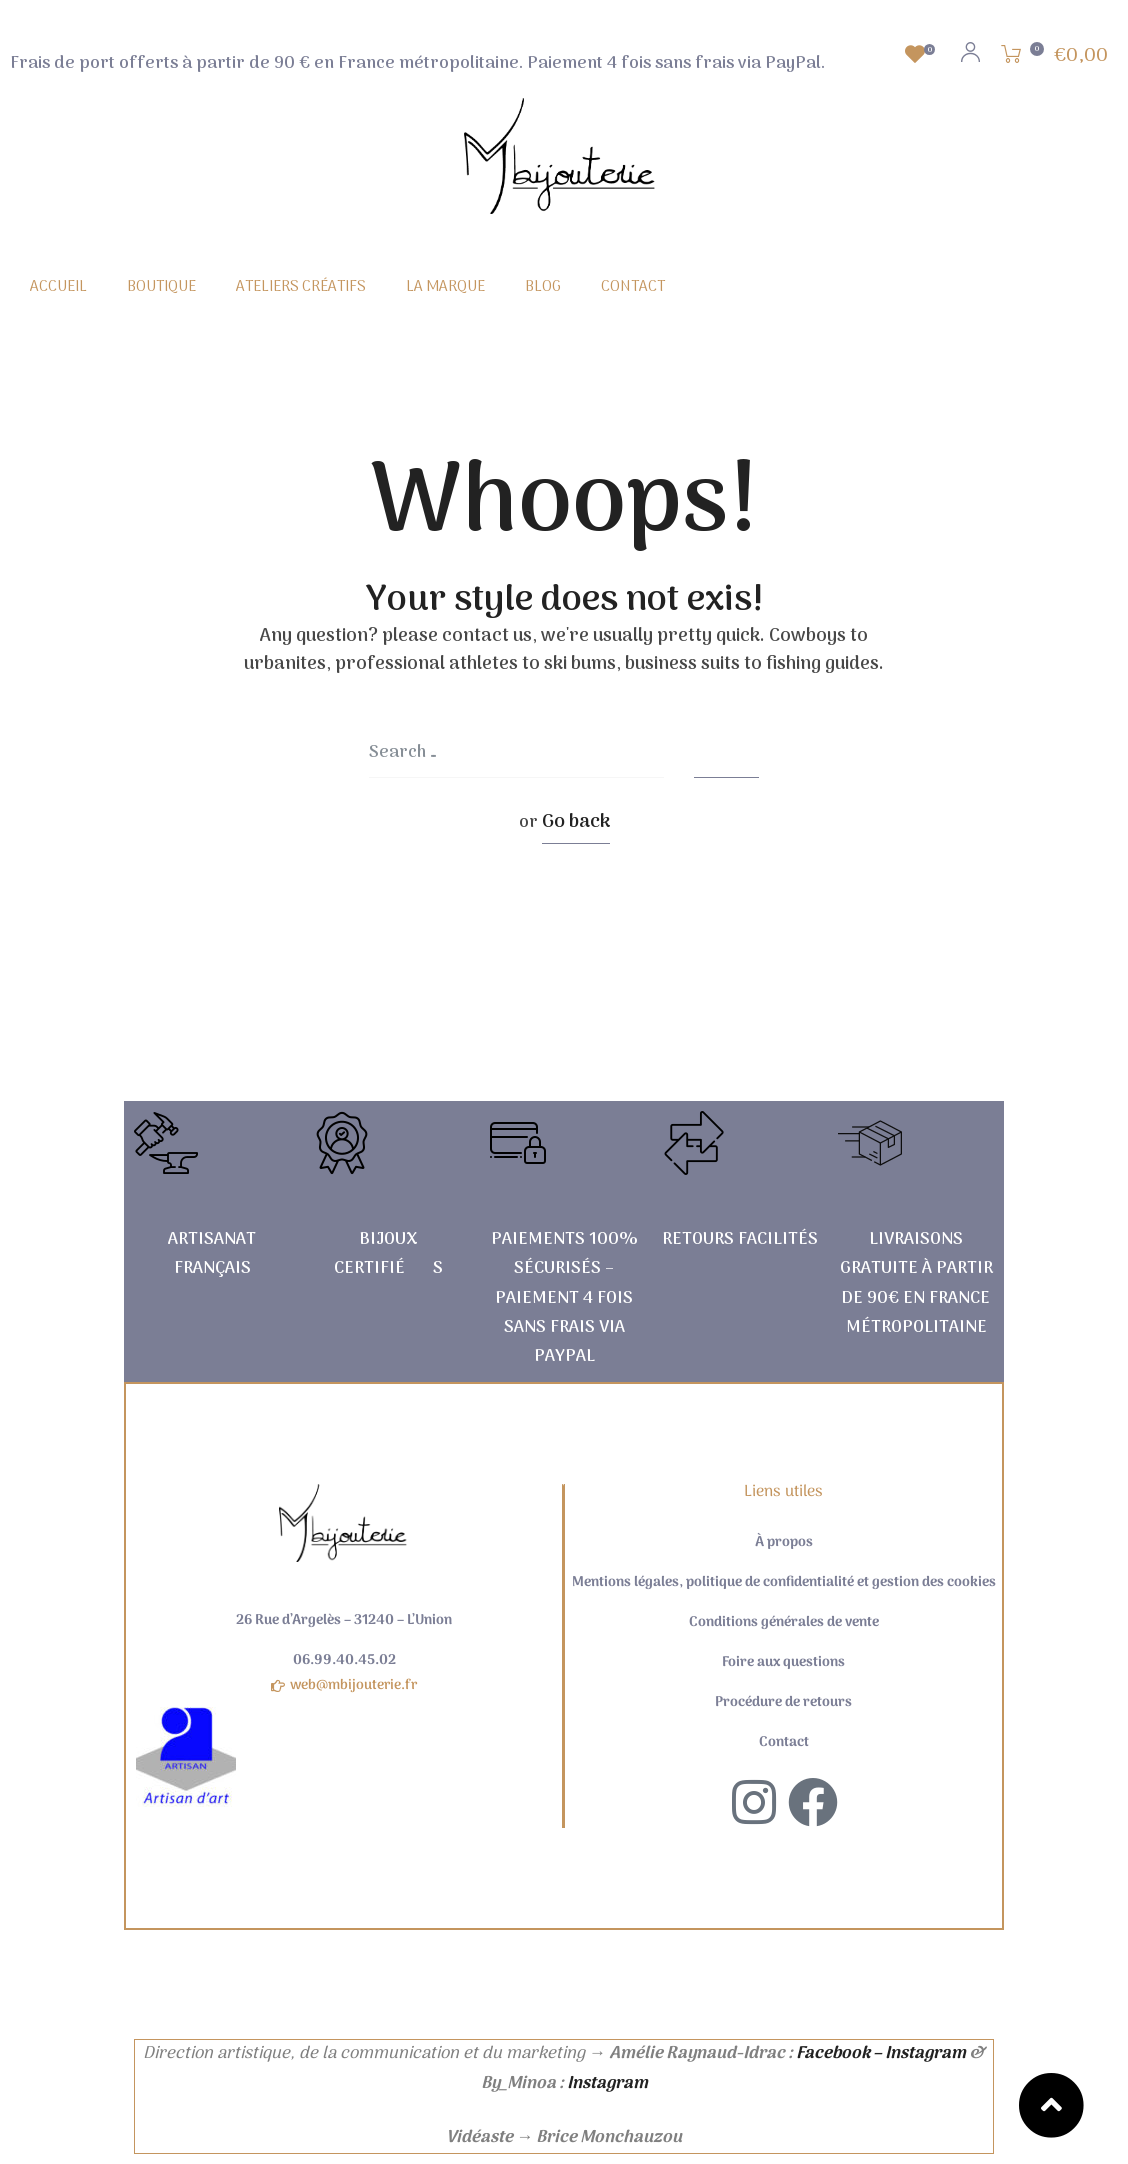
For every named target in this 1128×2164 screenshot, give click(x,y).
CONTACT (633, 287)
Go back (576, 822)
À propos (784, 1543)
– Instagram (919, 2054)
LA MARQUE (445, 287)
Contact (784, 1743)
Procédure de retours (783, 1703)
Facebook (833, 2054)
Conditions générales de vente (784, 1623)
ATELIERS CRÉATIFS (301, 287)
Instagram (607, 2084)
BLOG (543, 287)
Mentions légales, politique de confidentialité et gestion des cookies (784, 1583)
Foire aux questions (783, 1663)
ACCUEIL (58, 287)
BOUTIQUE (161, 287)
